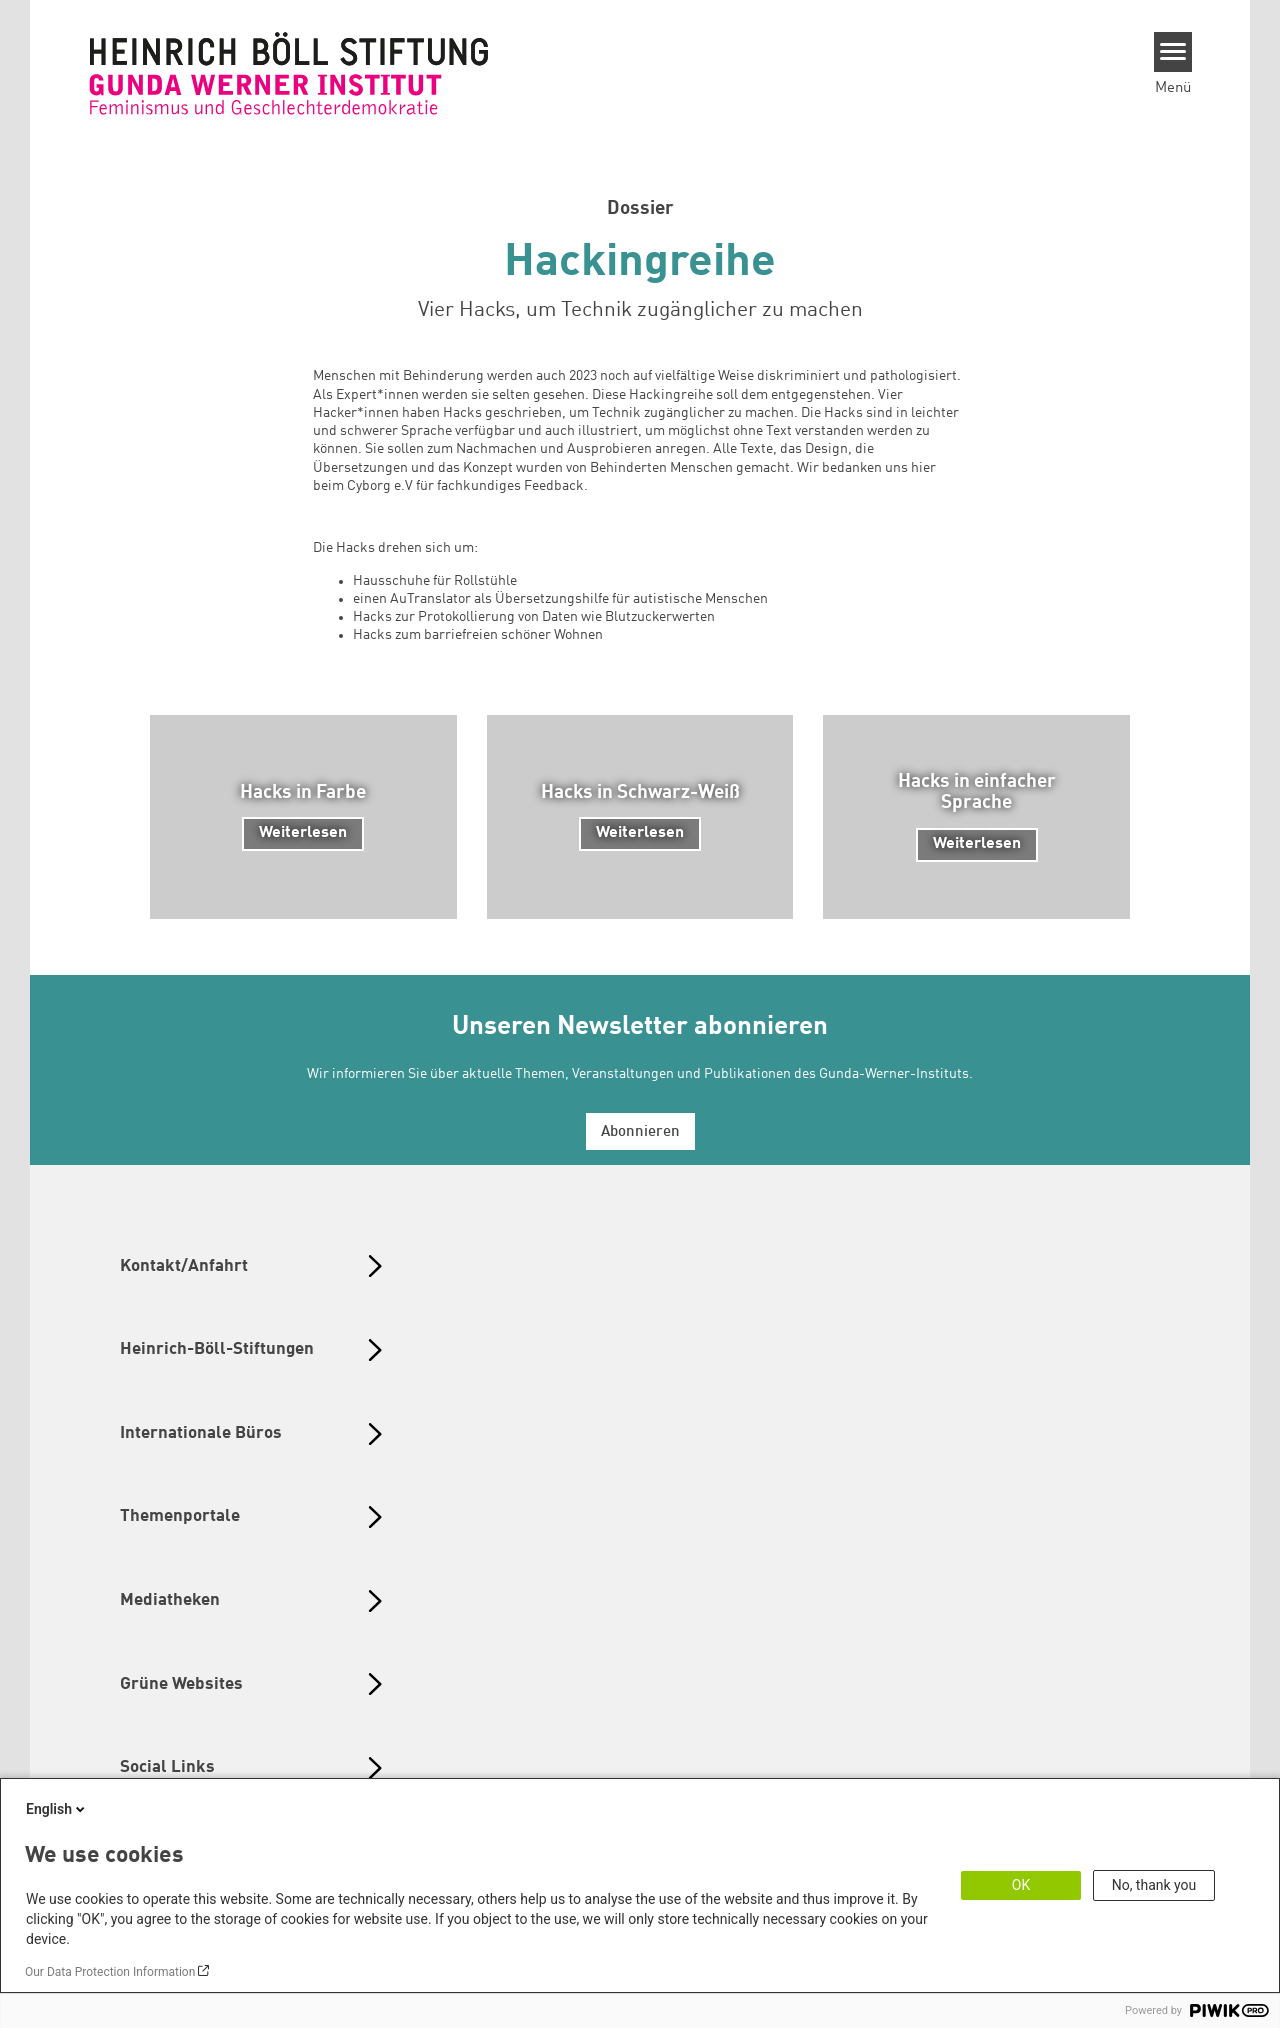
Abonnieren (640, 1132)
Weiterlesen (303, 833)
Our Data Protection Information (110, 1972)
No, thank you (1154, 1885)
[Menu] (1173, 52)
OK (1021, 1885)
